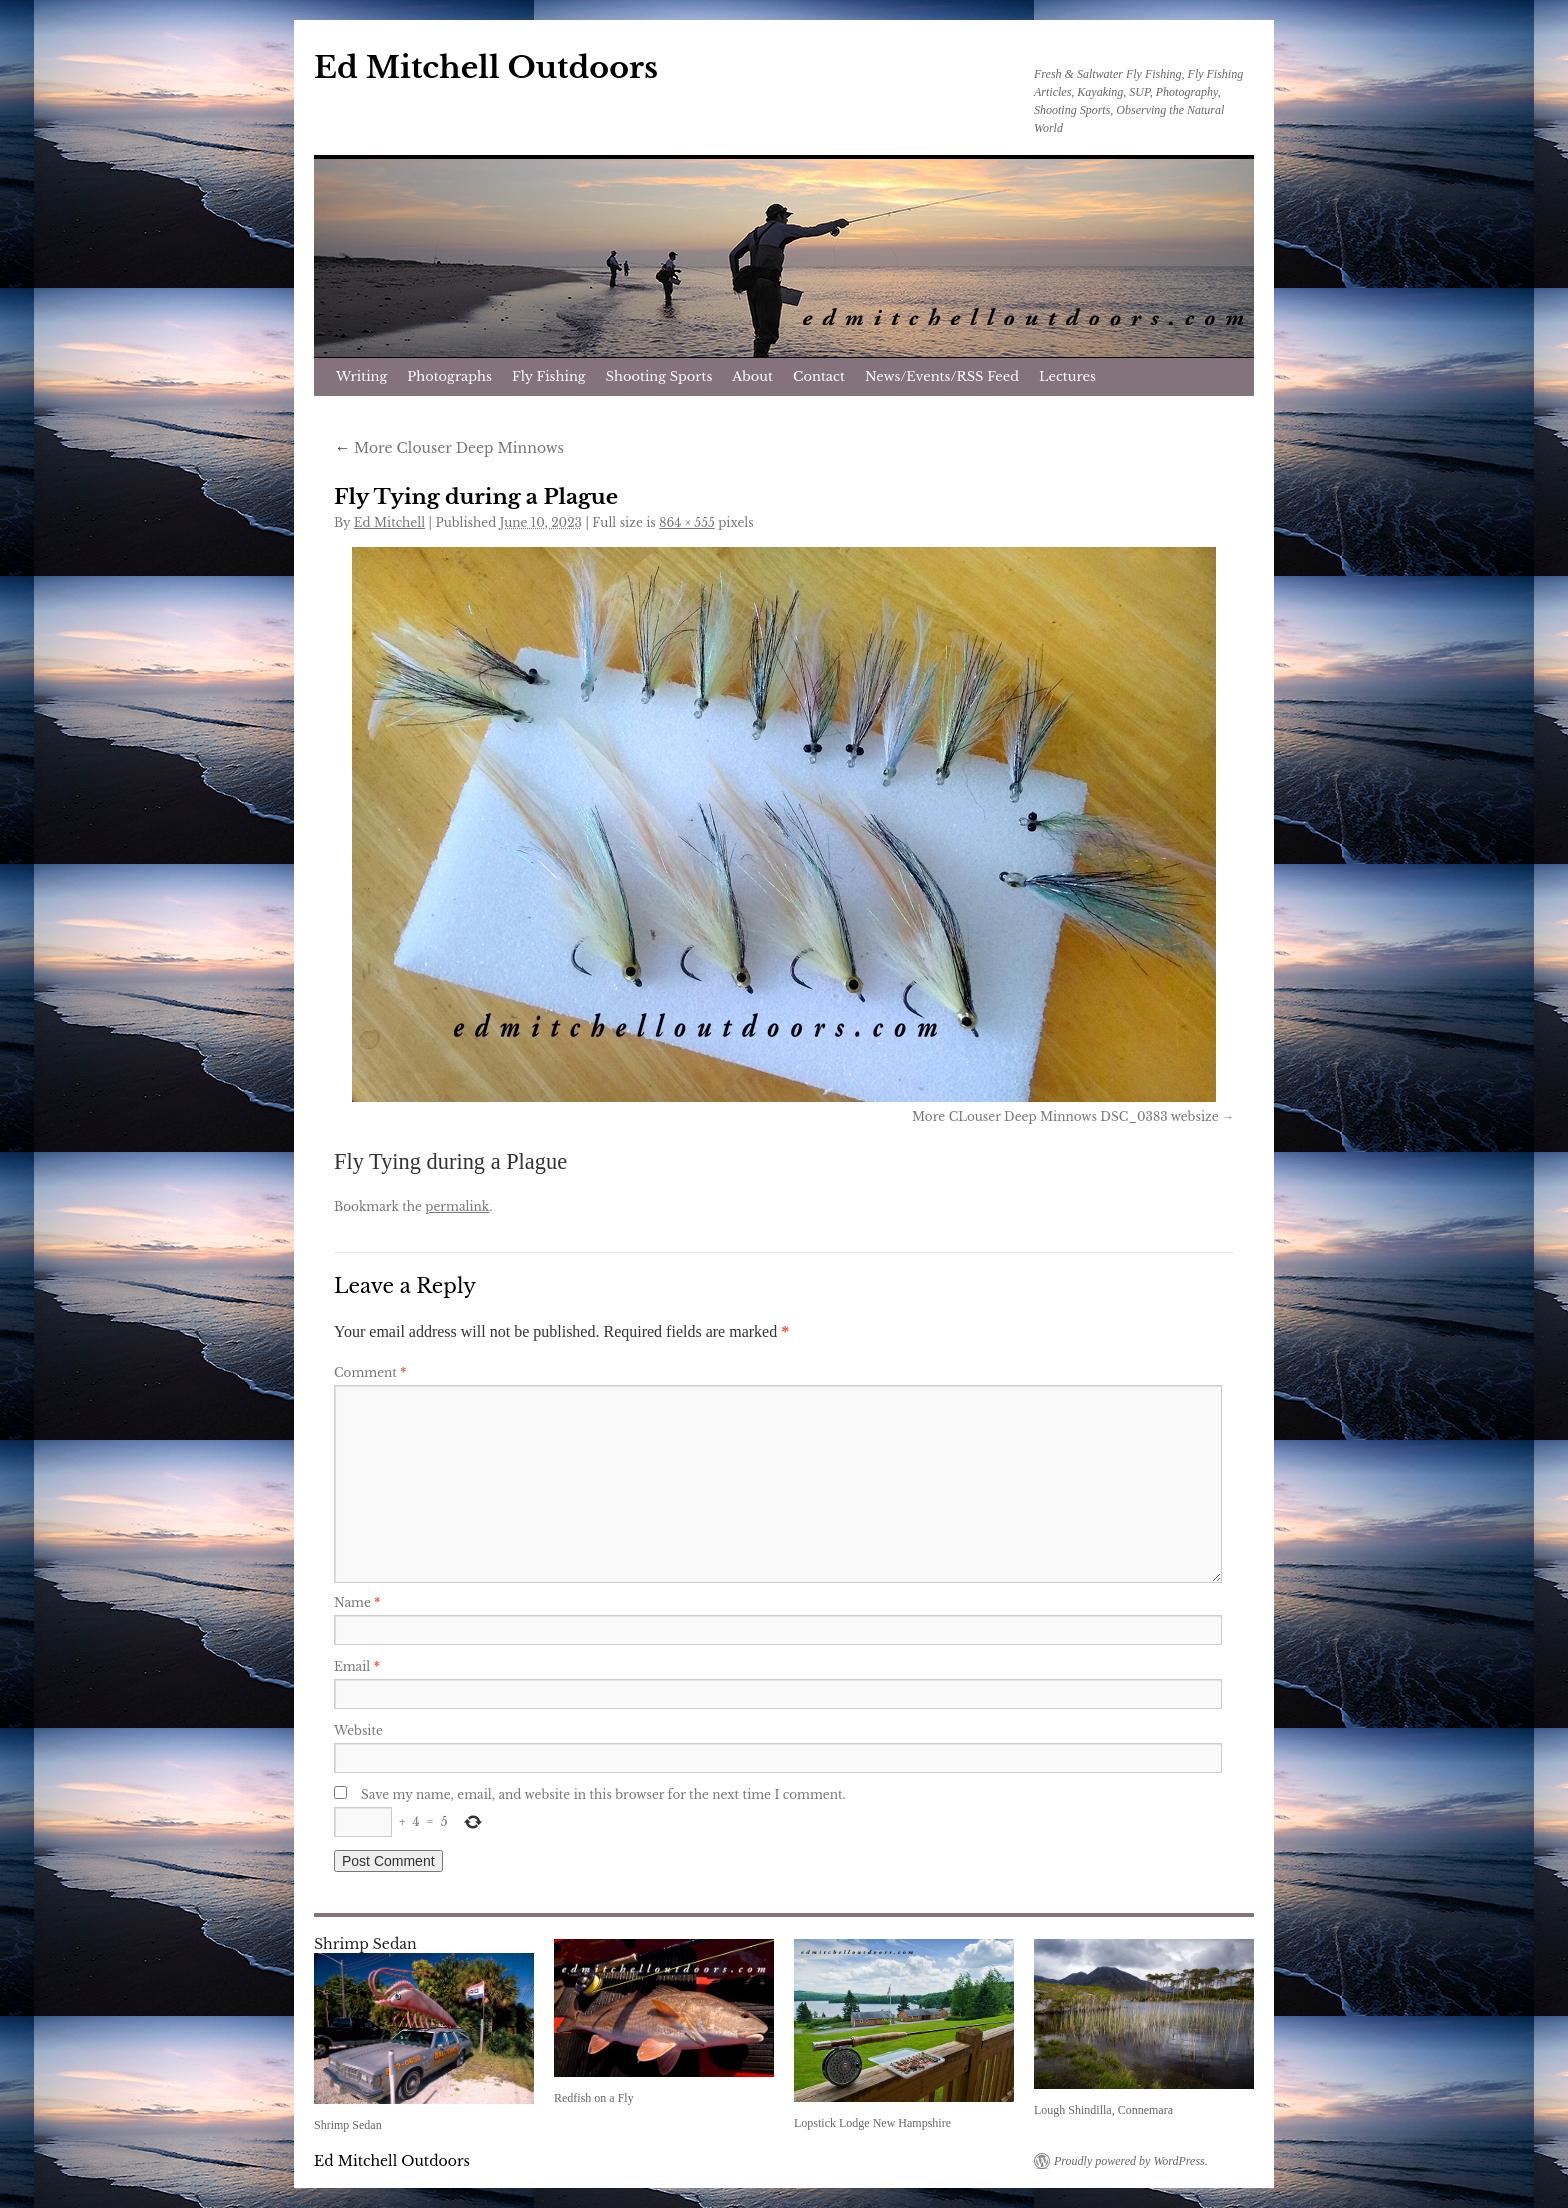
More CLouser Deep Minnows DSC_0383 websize (1065, 1116)
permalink (457, 1206)
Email (357, 1666)
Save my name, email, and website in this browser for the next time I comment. (603, 1794)
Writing (361, 376)
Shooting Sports (659, 376)
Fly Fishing (549, 376)
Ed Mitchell (389, 522)
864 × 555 (687, 522)
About (752, 376)
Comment (370, 1372)
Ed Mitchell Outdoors (486, 67)
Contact (819, 376)
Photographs (449, 376)
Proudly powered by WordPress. (1131, 2161)
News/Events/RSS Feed (942, 376)
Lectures (1067, 376)
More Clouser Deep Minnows (449, 448)
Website (358, 1730)
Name (357, 1602)
